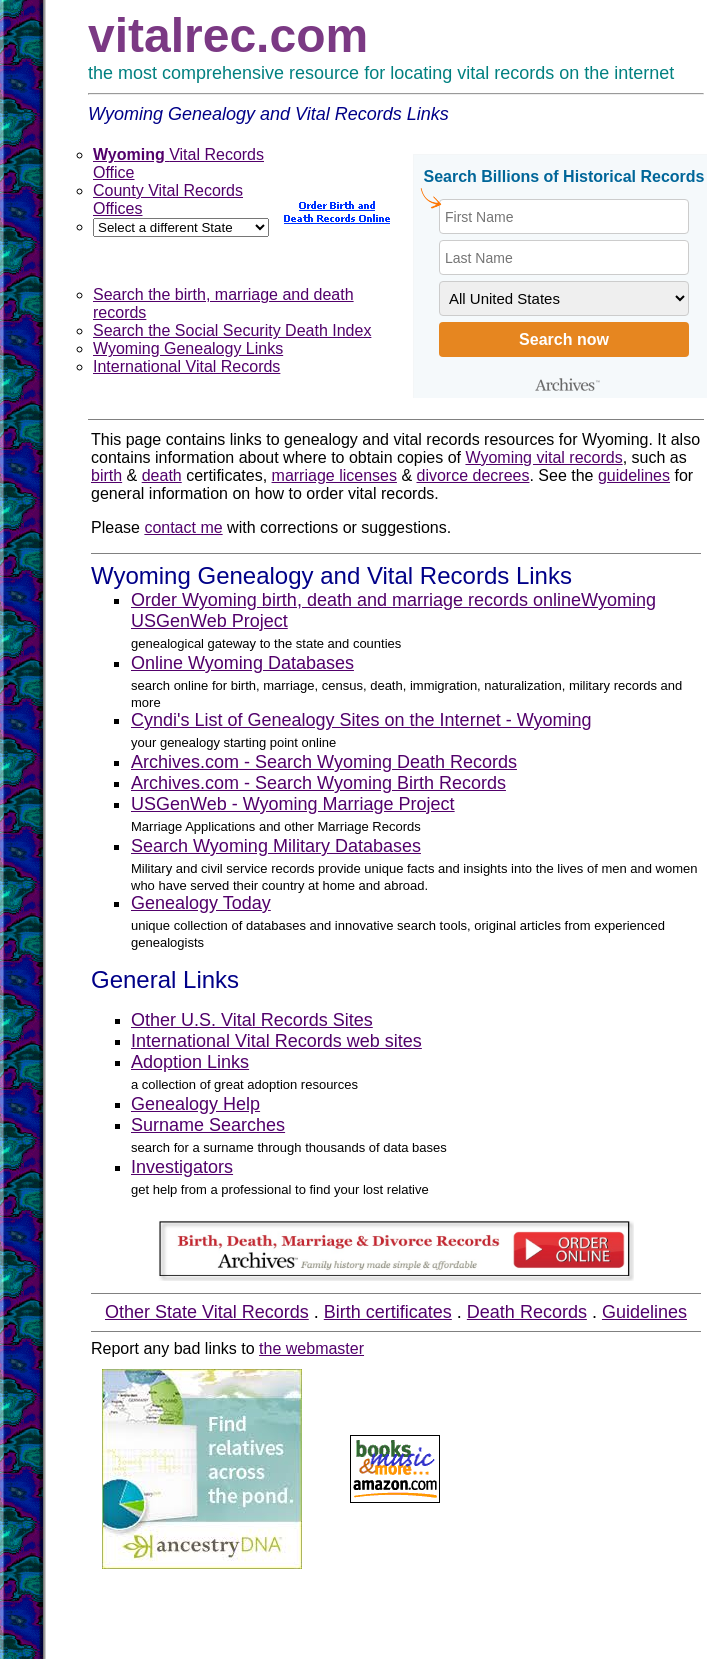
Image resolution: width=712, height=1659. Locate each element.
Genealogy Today (201, 903)
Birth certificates (388, 1312)
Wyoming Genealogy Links (188, 348)
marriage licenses (334, 475)
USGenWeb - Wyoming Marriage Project (293, 804)
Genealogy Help (195, 1104)
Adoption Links (190, 1062)
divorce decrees (473, 475)
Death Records (527, 1312)
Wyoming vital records (543, 457)
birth (106, 475)
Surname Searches (208, 1125)
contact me (183, 527)
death (162, 475)
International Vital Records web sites (276, 1041)
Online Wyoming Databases (242, 663)
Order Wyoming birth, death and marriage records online (356, 600)
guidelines (634, 475)
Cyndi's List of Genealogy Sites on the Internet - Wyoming (361, 720)
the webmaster (311, 1348)
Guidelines (644, 1312)
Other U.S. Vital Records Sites (252, 1020)
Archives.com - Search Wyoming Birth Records (318, 783)
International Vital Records (186, 366)
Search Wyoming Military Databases (276, 846)
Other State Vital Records (207, 1312)
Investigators (182, 1167)
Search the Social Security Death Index (232, 330)
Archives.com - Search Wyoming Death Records (324, 762)
